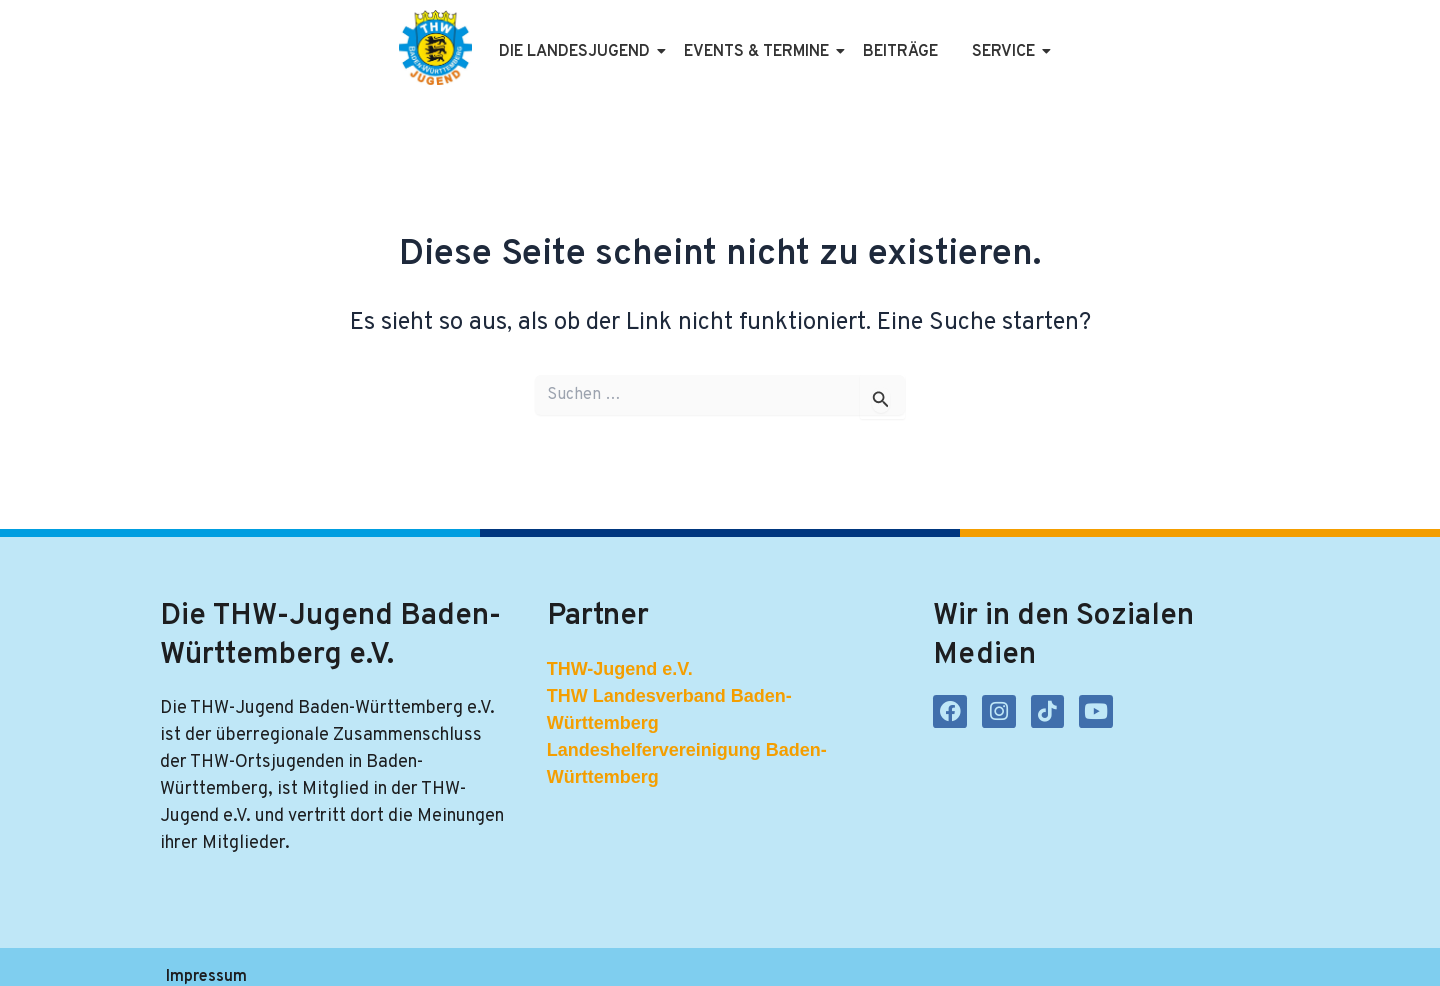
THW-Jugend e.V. (620, 641)
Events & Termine (723, 38)
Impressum (205, 953)
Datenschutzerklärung (358, 953)
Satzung (501, 953)
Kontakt (592, 953)
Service (970, 38)
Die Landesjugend (541, 38)
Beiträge (863, 38)
